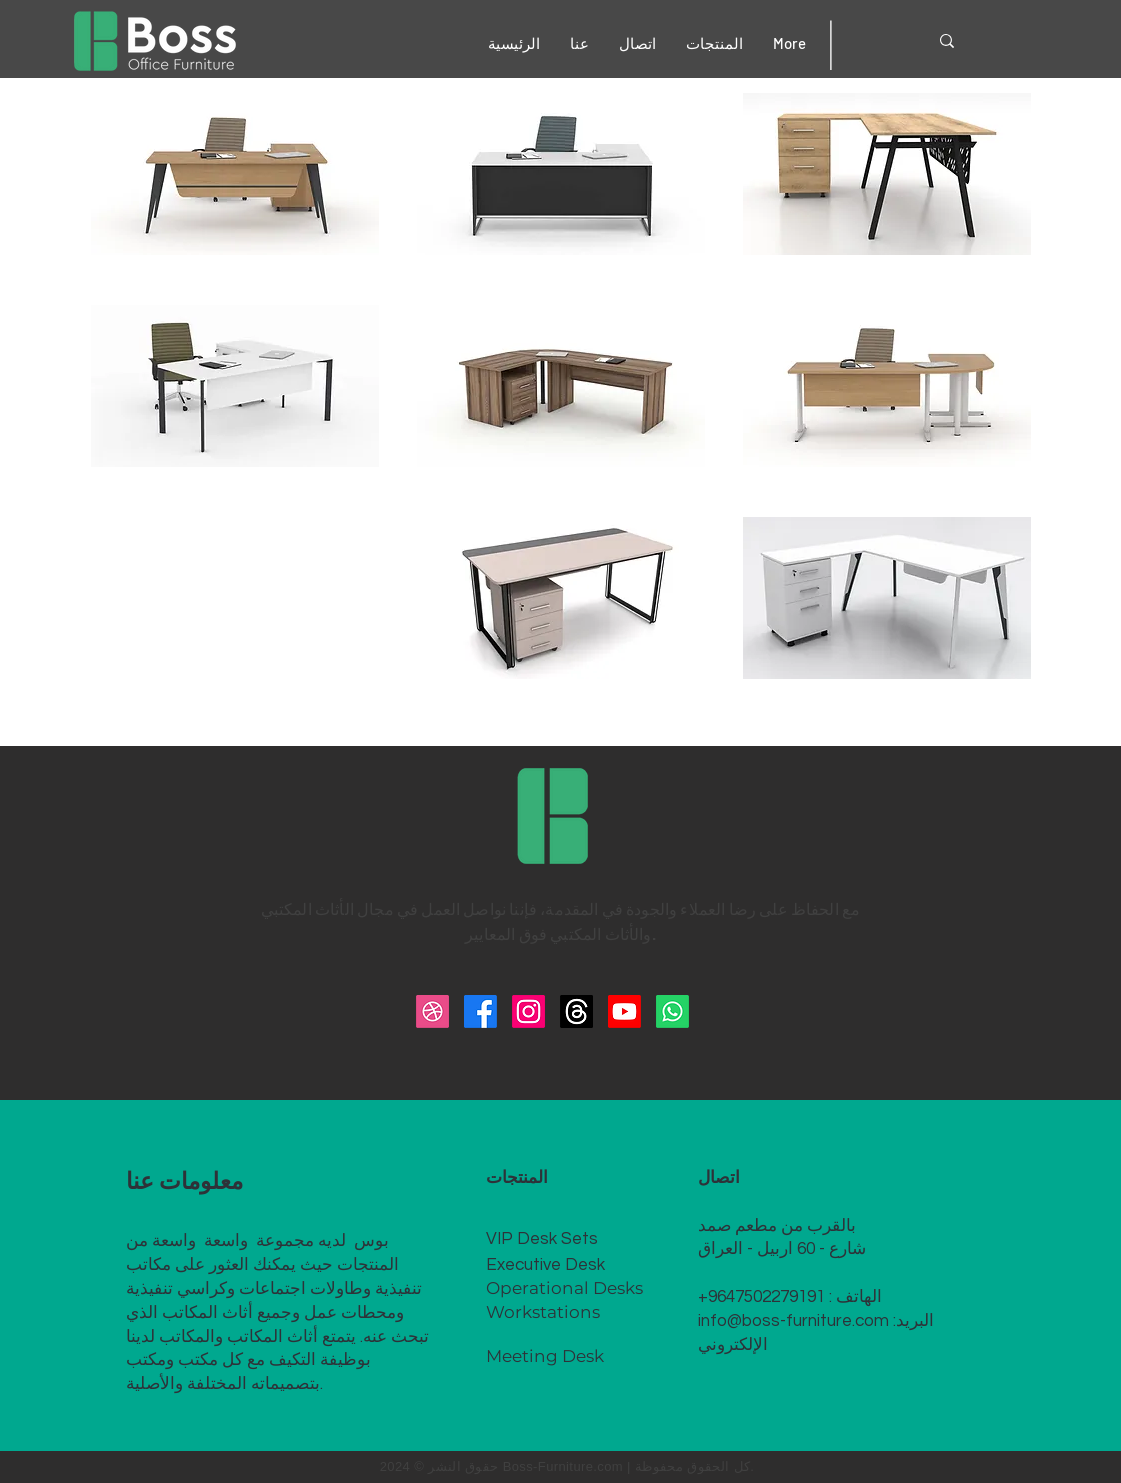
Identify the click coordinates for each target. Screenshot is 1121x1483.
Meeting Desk (545, 1356)
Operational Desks (564, 1288)
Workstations (543, 1312)
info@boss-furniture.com (793, 1321)
